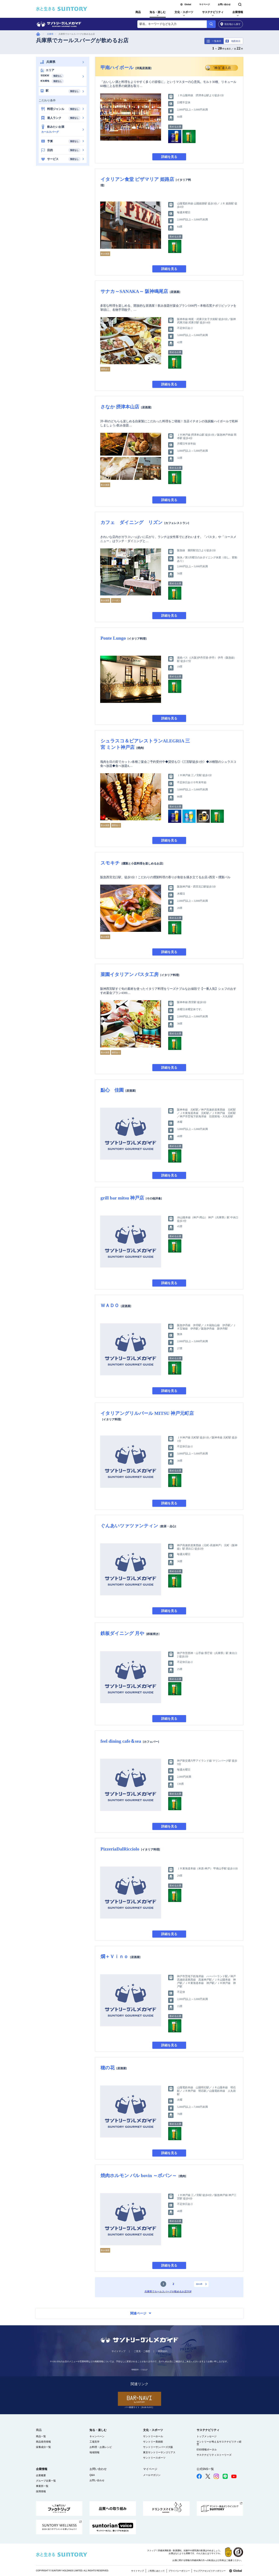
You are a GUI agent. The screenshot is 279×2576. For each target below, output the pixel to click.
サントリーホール (153, 2436)
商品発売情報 (43, 2441)
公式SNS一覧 (205, 2469)
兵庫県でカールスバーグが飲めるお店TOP (167, 2291)
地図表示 (235, 41)
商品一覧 (41, 2436)
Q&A (92, 2475)
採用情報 (41, 2491)
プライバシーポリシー (179, 2571)
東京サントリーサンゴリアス (159, 2452)
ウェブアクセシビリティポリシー (210, 2571)
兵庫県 (50, 34)
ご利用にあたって (156, 2571)
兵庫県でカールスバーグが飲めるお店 (82, 40)
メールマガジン (151, 2475)
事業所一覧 (42, 2486)
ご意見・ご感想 (142, 2351)
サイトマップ (118, 2351)
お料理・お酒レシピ (101, 2447)
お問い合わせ (224, 4)
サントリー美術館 (153, 2441)
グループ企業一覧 (46, 2480)
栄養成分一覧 (43, 2447)
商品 (138, 12)
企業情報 (237, 12)
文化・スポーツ (184, 12)
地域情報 (94, 2452)
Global (188, 4)
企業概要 (41, 2475)
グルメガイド (38, 34)
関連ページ (140, 2313)
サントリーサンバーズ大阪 (158, 2447)
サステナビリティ (212, 12)
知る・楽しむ (158, 12)
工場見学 (94, 2441)
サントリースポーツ (154, 2457)
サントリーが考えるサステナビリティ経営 (219, 2443)
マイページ (204, 4)
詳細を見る (169, 157)
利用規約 (162, 2351)
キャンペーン (97, 2436)
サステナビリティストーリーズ (214, 2454)
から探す (230, 24)
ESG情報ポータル (207, 2449)
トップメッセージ (207, 2436)
